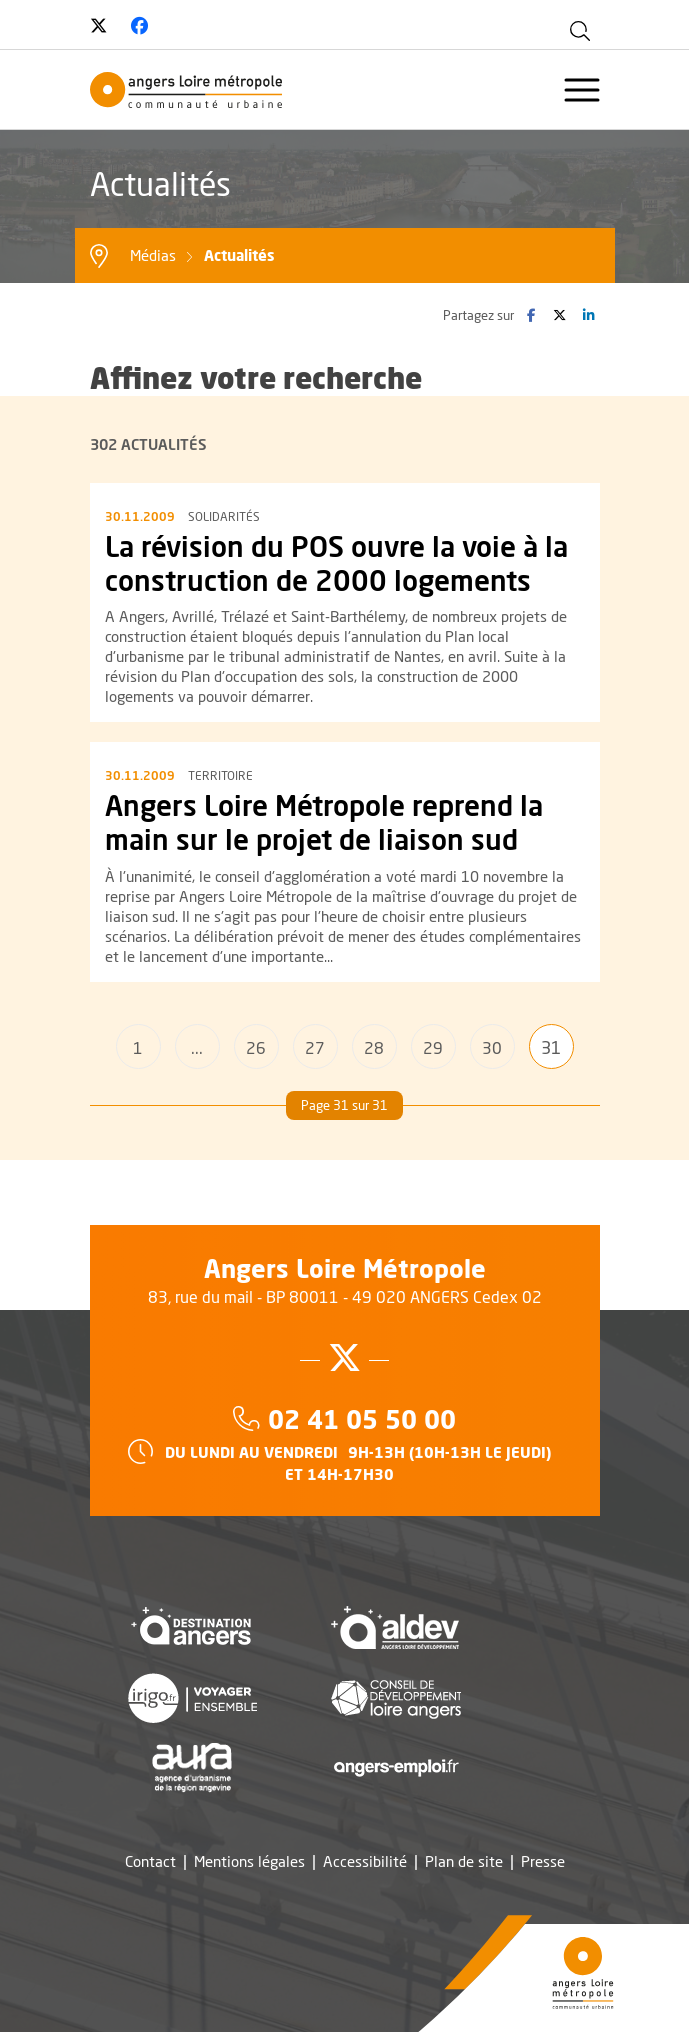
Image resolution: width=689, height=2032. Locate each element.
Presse (543, 1861)
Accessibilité (365, 1861)
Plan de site (464, 1861)
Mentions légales (249, 1861)
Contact (150, 1861)
